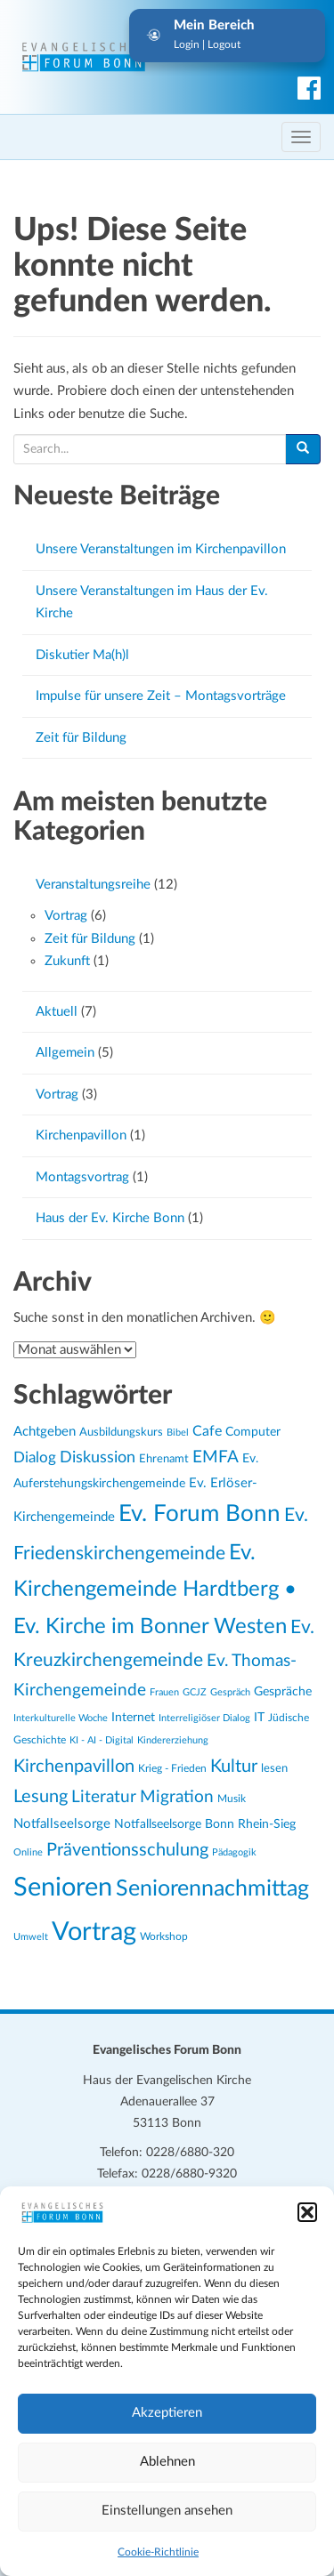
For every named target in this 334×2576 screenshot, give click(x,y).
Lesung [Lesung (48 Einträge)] (40, 1797)
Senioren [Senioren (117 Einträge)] (62, 1887)
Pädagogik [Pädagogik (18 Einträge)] (234, 1852)
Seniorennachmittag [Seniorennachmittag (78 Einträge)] (212, 1889)
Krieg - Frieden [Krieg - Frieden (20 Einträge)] (172, 1769)
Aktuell (56, 1011)
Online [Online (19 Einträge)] (28, 1852)
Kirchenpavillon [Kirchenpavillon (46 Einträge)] (73, 1766)
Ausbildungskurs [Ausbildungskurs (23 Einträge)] (121, 1432)
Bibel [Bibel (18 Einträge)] (178, 1432)
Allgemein (65, 1052)
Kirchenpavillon (81, 1135)
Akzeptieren (167, 2412)
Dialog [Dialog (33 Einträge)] (34, 1458)
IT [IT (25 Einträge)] (259, 1717)
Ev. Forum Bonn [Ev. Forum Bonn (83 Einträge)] (199, 1513)
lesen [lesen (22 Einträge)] (274, 1768)
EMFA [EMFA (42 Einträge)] (215, 1457)
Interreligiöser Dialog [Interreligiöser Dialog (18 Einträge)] (204, 1718)
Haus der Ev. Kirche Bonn (110, 1218)
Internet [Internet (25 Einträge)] (133, 1717)
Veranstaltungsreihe (93, 884)
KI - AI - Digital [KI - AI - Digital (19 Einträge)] (101, 1740)
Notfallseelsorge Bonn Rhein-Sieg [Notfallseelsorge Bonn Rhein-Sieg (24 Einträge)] (205, 1824)
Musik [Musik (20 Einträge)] (231, 1799)
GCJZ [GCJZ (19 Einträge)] (195, 1692)
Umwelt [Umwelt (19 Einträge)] (30, 1937)
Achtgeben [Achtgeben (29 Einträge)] (44, 1431)
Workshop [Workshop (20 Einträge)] (164, 1937)
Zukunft (67, 961)
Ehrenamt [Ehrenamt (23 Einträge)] (164, 1459)
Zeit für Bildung (81, 738)
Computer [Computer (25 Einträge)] (253, 1432)
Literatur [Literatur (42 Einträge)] (103, 1797)
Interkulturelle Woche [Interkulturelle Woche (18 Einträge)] (60, 1718)
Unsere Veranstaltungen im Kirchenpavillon (161, 549)
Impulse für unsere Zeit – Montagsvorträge (161, 696)
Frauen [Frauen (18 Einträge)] (164, 1692)
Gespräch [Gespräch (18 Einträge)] (230, 1692)
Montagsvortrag (82, 1177)
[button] (307, 2212)
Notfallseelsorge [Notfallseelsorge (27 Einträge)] (61, 1824)
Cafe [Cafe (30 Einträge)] (207, 1431)
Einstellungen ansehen (167, 2510)
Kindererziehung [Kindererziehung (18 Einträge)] (172, 1740)
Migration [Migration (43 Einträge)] (177, 1797)
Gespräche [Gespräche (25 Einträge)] (283, 1692)
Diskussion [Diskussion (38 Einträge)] (97, 1458)
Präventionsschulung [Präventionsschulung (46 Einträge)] (127, 1850)
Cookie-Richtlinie (158, 2552)
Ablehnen (167, 2461)
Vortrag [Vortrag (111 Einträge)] (94, 1932)
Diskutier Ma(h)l (82, 655)
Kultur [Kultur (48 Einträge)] (233, 1766)
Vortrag (66, 915)
